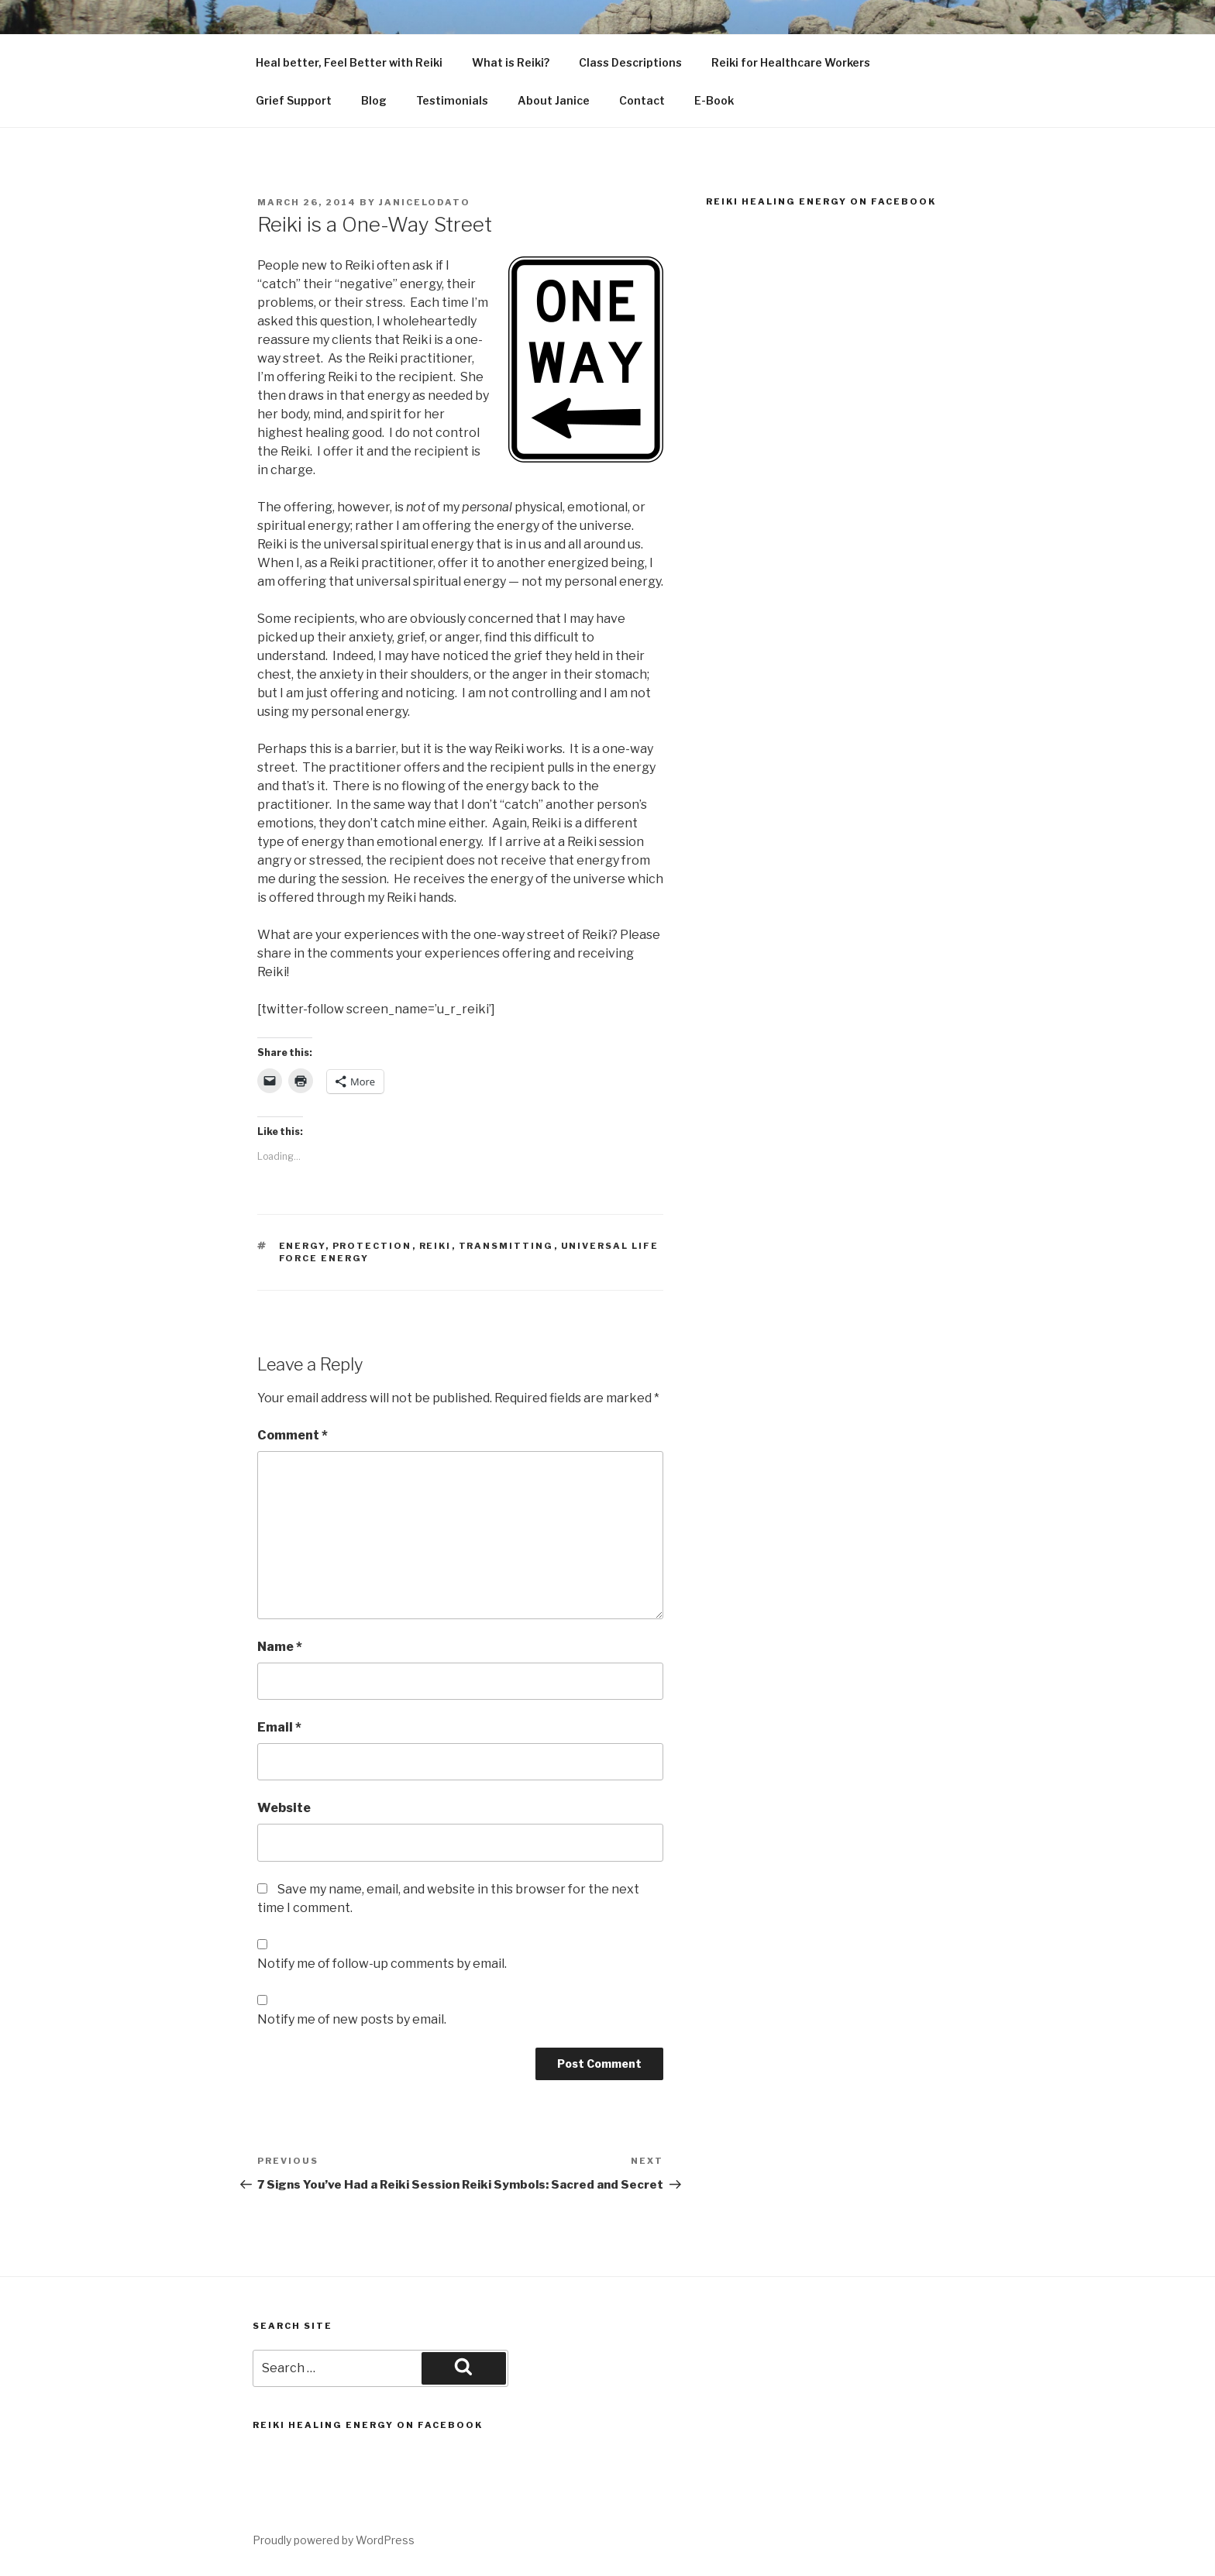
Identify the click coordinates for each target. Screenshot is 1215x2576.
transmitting (506, 1245)
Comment (292, 1435)
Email (279, 1727)
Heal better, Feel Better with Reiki (349, 62)
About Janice (554, 100)
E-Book (714, 100)
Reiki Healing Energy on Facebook (821, 201)
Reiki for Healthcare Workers (790, 62)
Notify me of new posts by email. (351, 2019)
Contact (642, 100)
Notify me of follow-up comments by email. (382, 1963)
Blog (374, 100)
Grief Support (294, 100)
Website (284, 1807)
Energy (302, 1245)
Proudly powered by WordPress (334, 2540)
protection (372, 1245)
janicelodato (424, 202)
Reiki (435, 1245)
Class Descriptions (630, 62)
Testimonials (452, 100)
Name (279, 1646)
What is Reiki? (510, 62)
